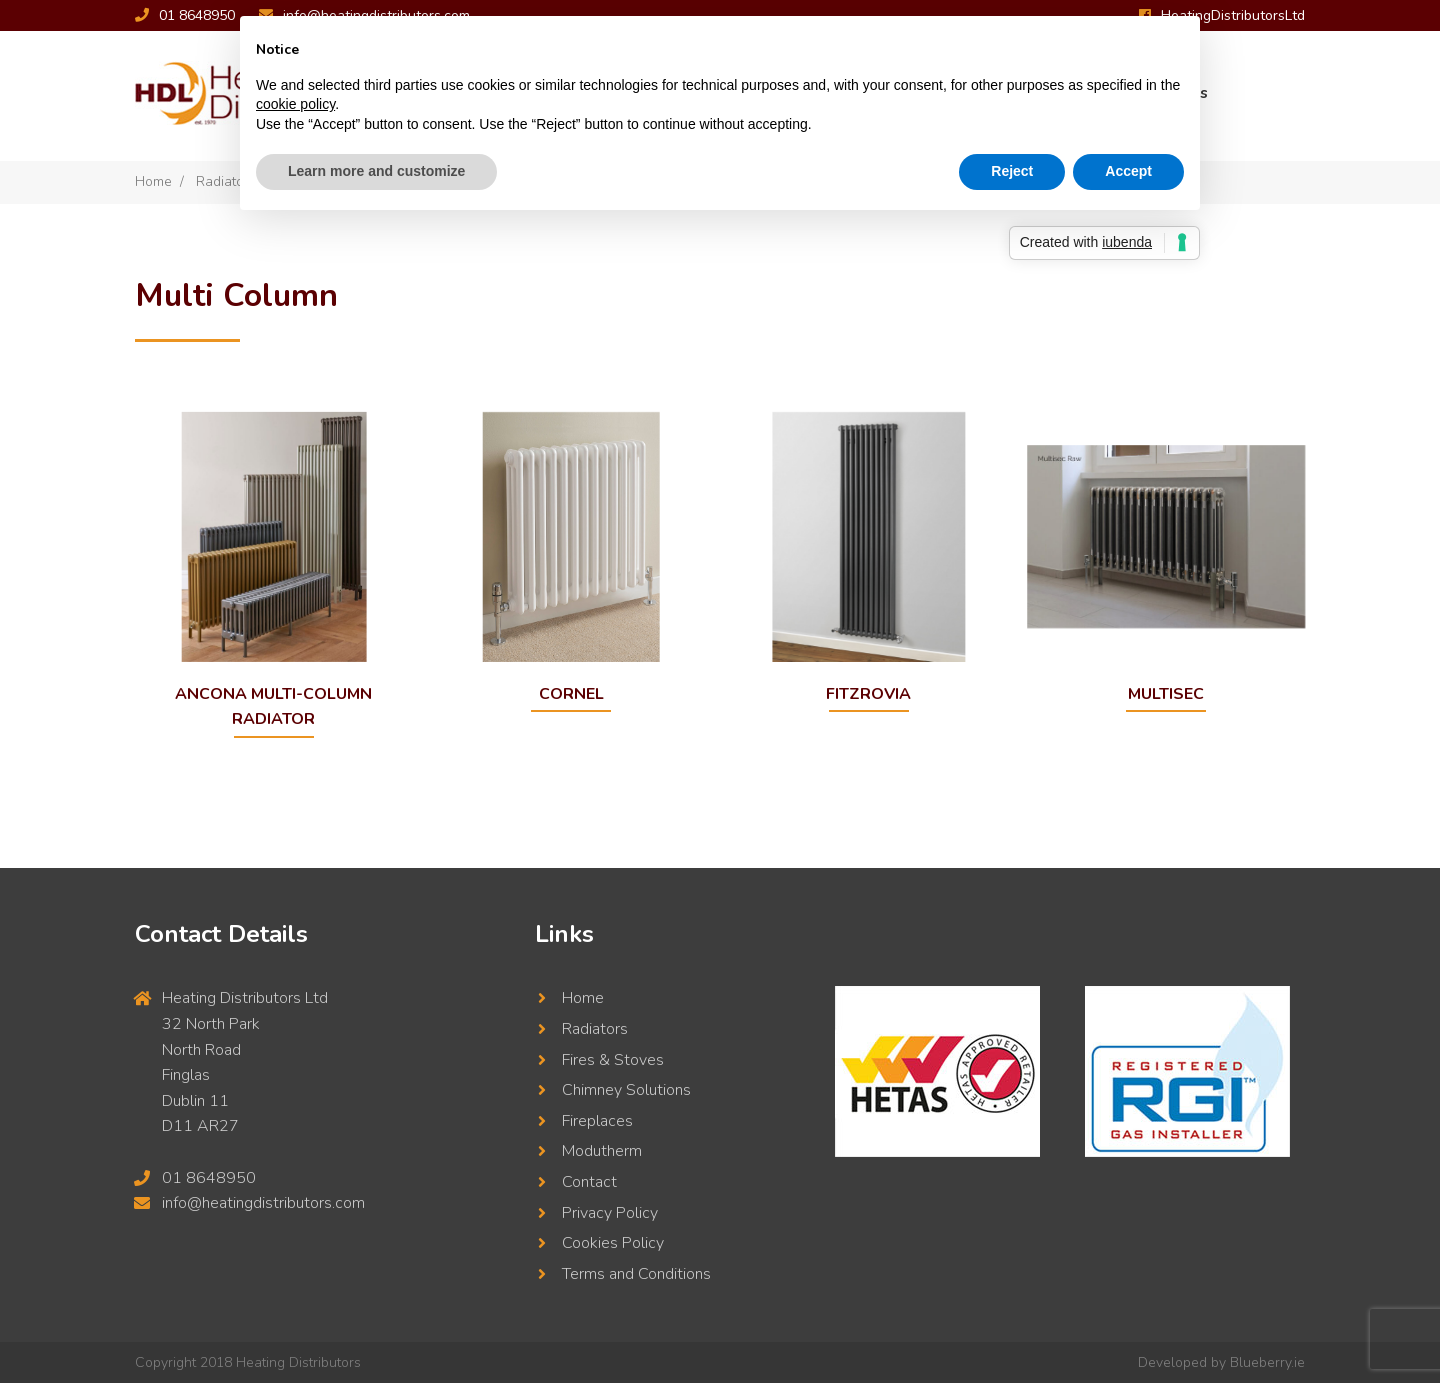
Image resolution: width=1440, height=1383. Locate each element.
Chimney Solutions (626, 1090)
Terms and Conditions (636, 1273)
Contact (589, 1182)
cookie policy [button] (295, 104)
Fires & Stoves (613, 1059)
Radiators (595, 1029)
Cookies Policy (613, 1243)
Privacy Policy (610, 1212)
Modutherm (602, 1151)
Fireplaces (597, 1120)
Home (153, 181)
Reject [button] (1012, 171)
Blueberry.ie (1267, 1362)
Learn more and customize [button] (376, 171)
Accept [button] (1128, 171)
